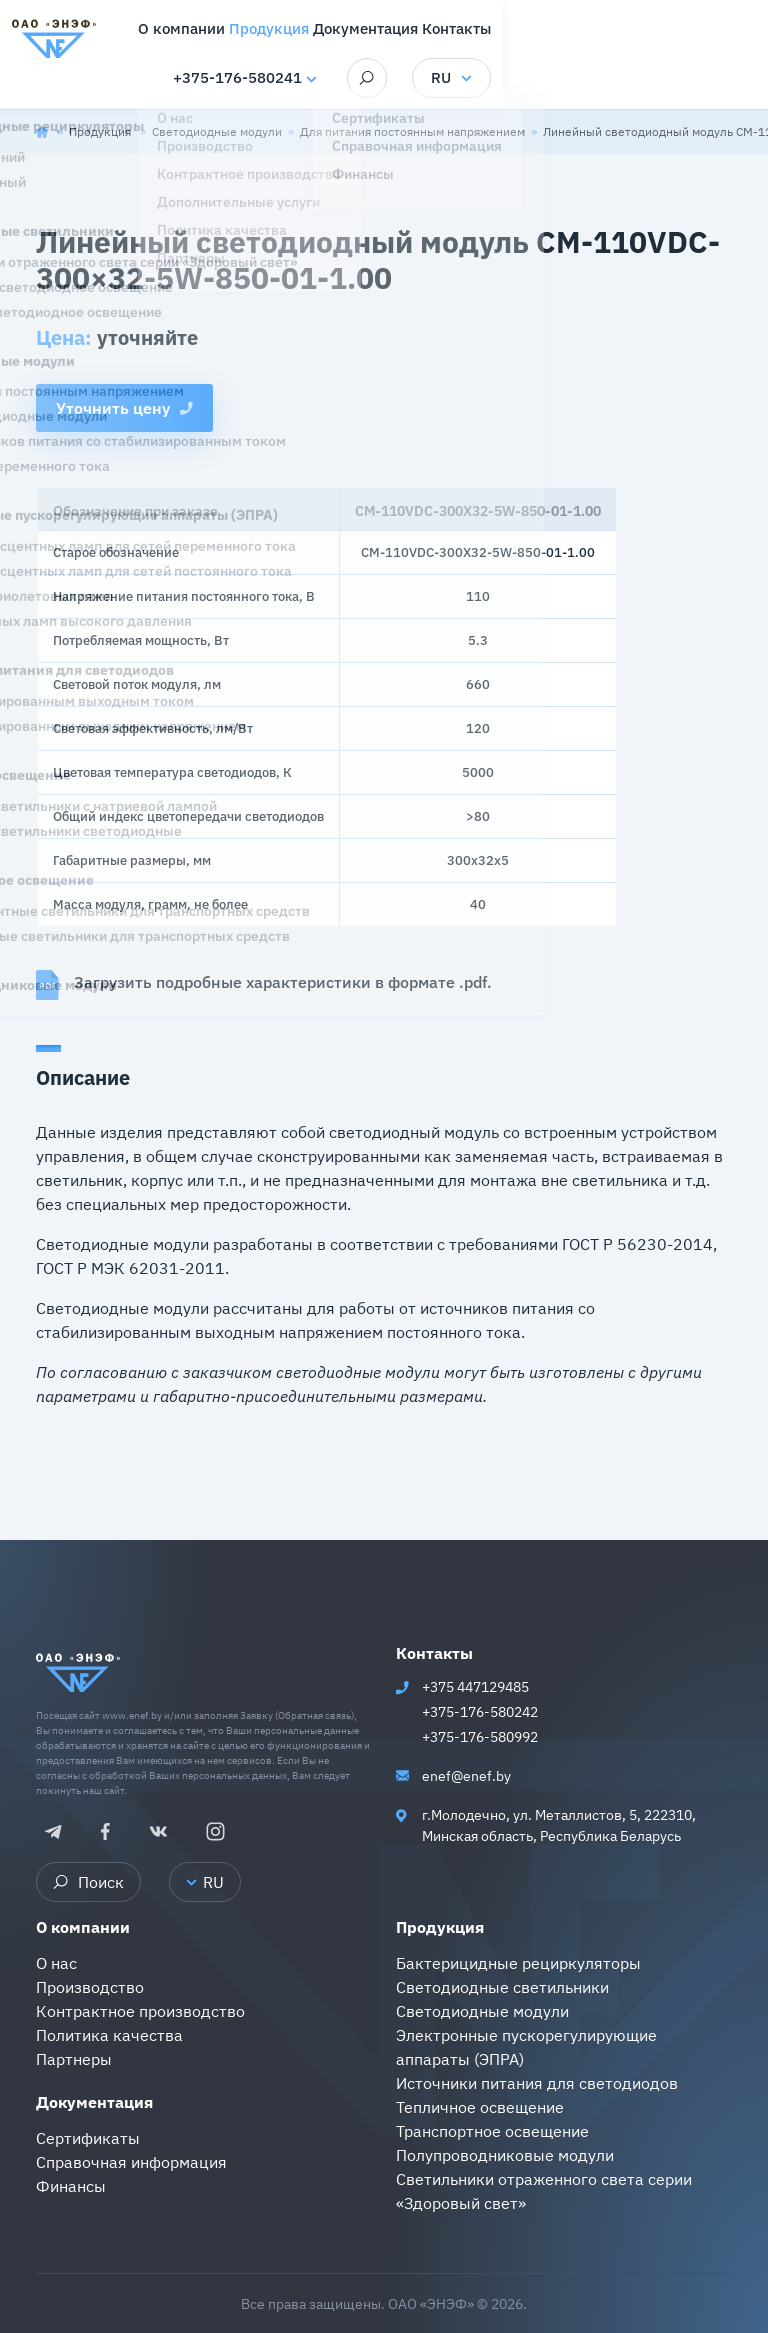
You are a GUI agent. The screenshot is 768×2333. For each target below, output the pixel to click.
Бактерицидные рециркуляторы (518, 1963)
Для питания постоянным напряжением (412, 131)
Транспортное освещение (492, 2131)
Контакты (434, 1653)
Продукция (101, 131)
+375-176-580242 (480, 1712)
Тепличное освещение (480, 2107)
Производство (90, 1987)
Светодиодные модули (217, 131)
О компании (83, 1927)
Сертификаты (88, 2138)
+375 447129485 (475, 1687)
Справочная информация (131, 2162)
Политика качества (109, 2035)
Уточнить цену (124, 408)
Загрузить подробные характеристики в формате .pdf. (264, 985)
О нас (56, 1963)
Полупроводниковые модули (505, 2155)
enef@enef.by (466, 1776)
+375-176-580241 (471, 80)
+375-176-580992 (480, 1737)
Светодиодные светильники (502, 1987)
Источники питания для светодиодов (537, 2083)
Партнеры (74, 2059)
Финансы (71, 2186)
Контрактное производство (140, 2011)
